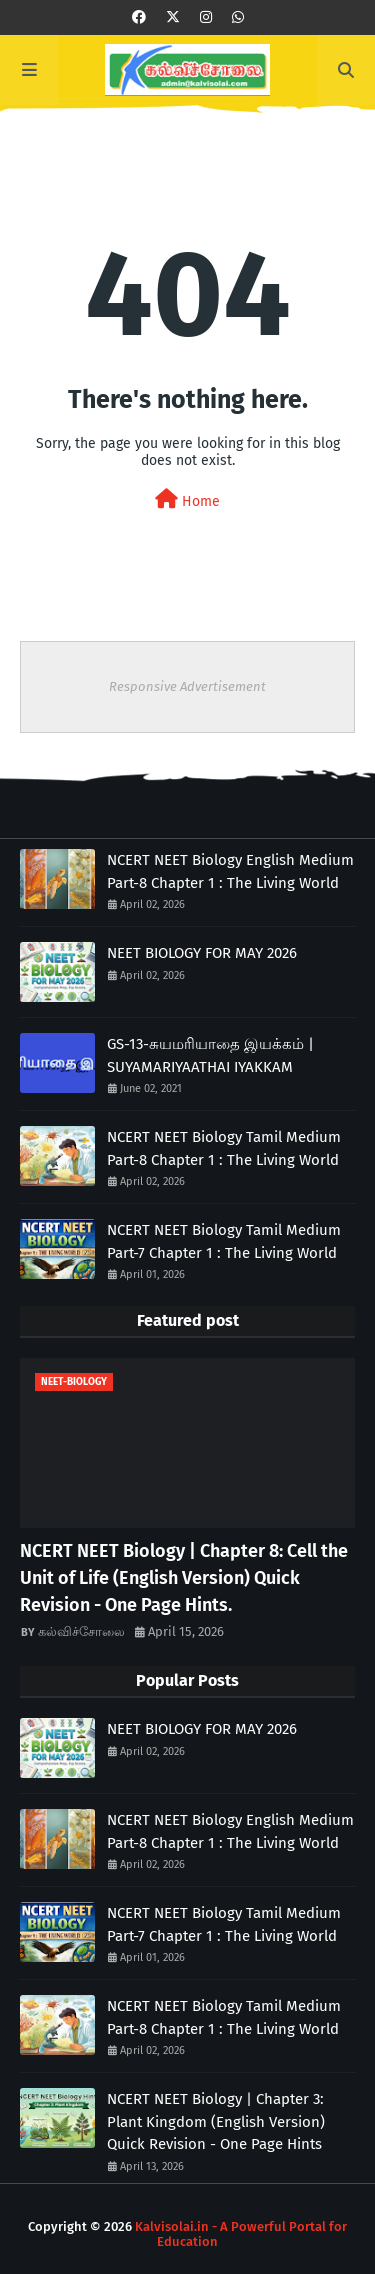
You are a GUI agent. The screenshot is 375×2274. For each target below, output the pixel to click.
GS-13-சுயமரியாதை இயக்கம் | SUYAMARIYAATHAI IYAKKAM (210, 1055)
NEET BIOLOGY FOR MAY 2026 (202, 953)
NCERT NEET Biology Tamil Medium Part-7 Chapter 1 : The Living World (224, 1241)
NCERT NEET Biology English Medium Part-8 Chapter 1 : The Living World (230, 871)
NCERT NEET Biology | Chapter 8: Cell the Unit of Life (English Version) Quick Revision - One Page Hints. (184, 1578)
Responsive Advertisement (187, 686)
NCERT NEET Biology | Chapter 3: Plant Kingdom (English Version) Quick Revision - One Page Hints (216, 2121)
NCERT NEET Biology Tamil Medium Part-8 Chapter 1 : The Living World (224, 1148)
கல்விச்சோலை (81, 1631)
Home (187, 499)
